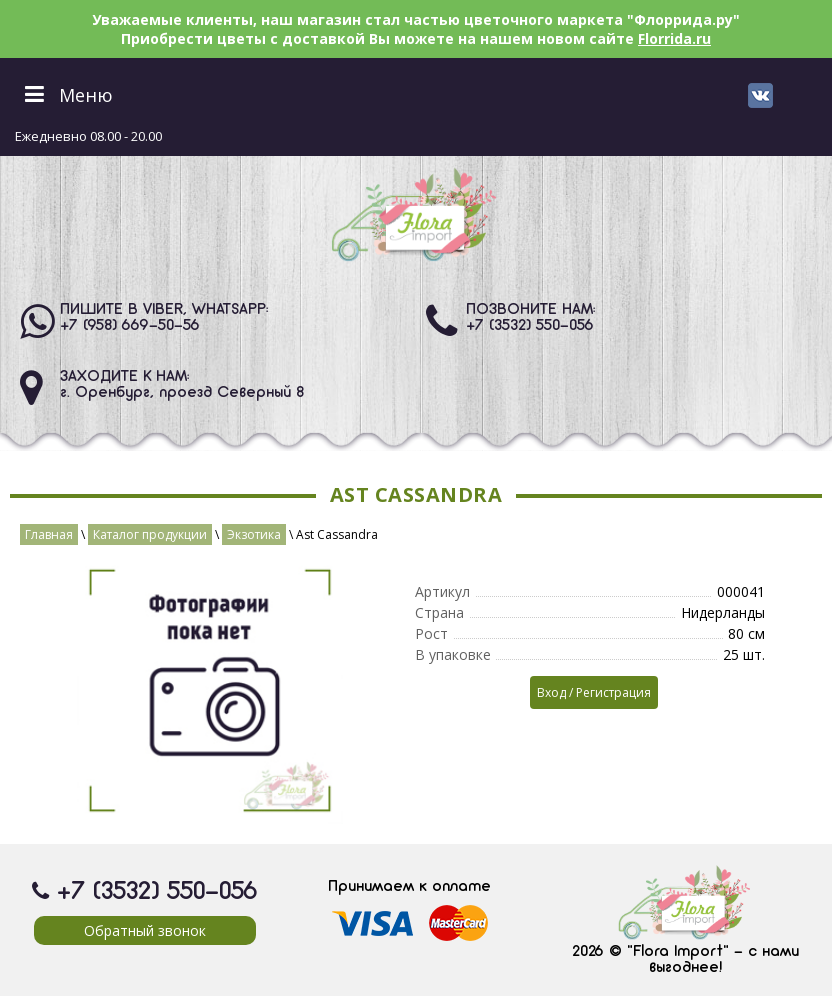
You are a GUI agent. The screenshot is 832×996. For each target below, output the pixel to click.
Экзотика (254, 534)
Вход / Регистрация (594, 692)
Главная (49, 534)
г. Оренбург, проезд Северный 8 (182, 393)
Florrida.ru (674, 38)
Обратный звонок (145, 930)
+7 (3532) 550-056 (530, 326)
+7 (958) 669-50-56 (130, 326)
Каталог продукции (150, 534)
